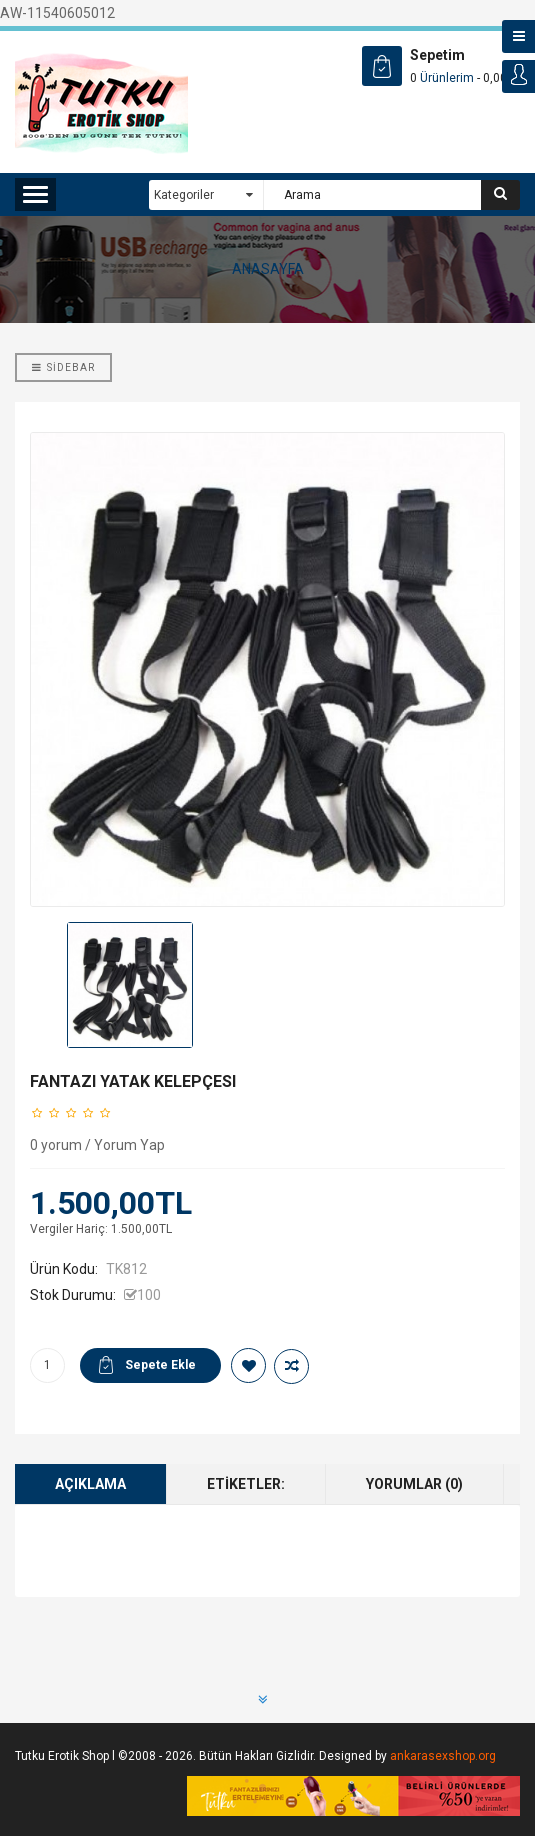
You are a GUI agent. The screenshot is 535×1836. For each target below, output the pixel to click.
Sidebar (63, 367)
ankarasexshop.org (443, 1756)
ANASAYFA (268, 269)
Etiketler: (246, 1484)
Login (518, 76)
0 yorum (56, 1145)
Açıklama (90, 1484)
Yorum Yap (129, 1145)
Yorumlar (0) (414, 1484)
